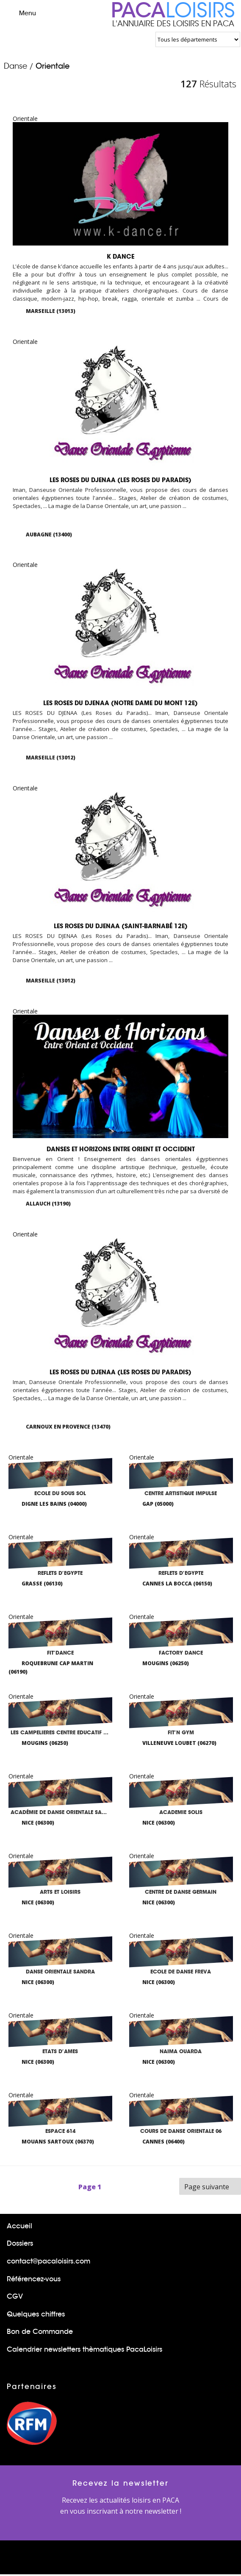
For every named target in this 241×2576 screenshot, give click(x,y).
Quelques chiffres (36, 2315)
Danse (15, 66)
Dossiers (20, 2245)
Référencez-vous (34, 2280)
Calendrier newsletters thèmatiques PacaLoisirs (84, 2350)
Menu (20, 12)
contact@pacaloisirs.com (48, 2262)
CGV (15, 2298)
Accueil (19, 2227)
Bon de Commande (40, 2333)
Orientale (52, 66)
